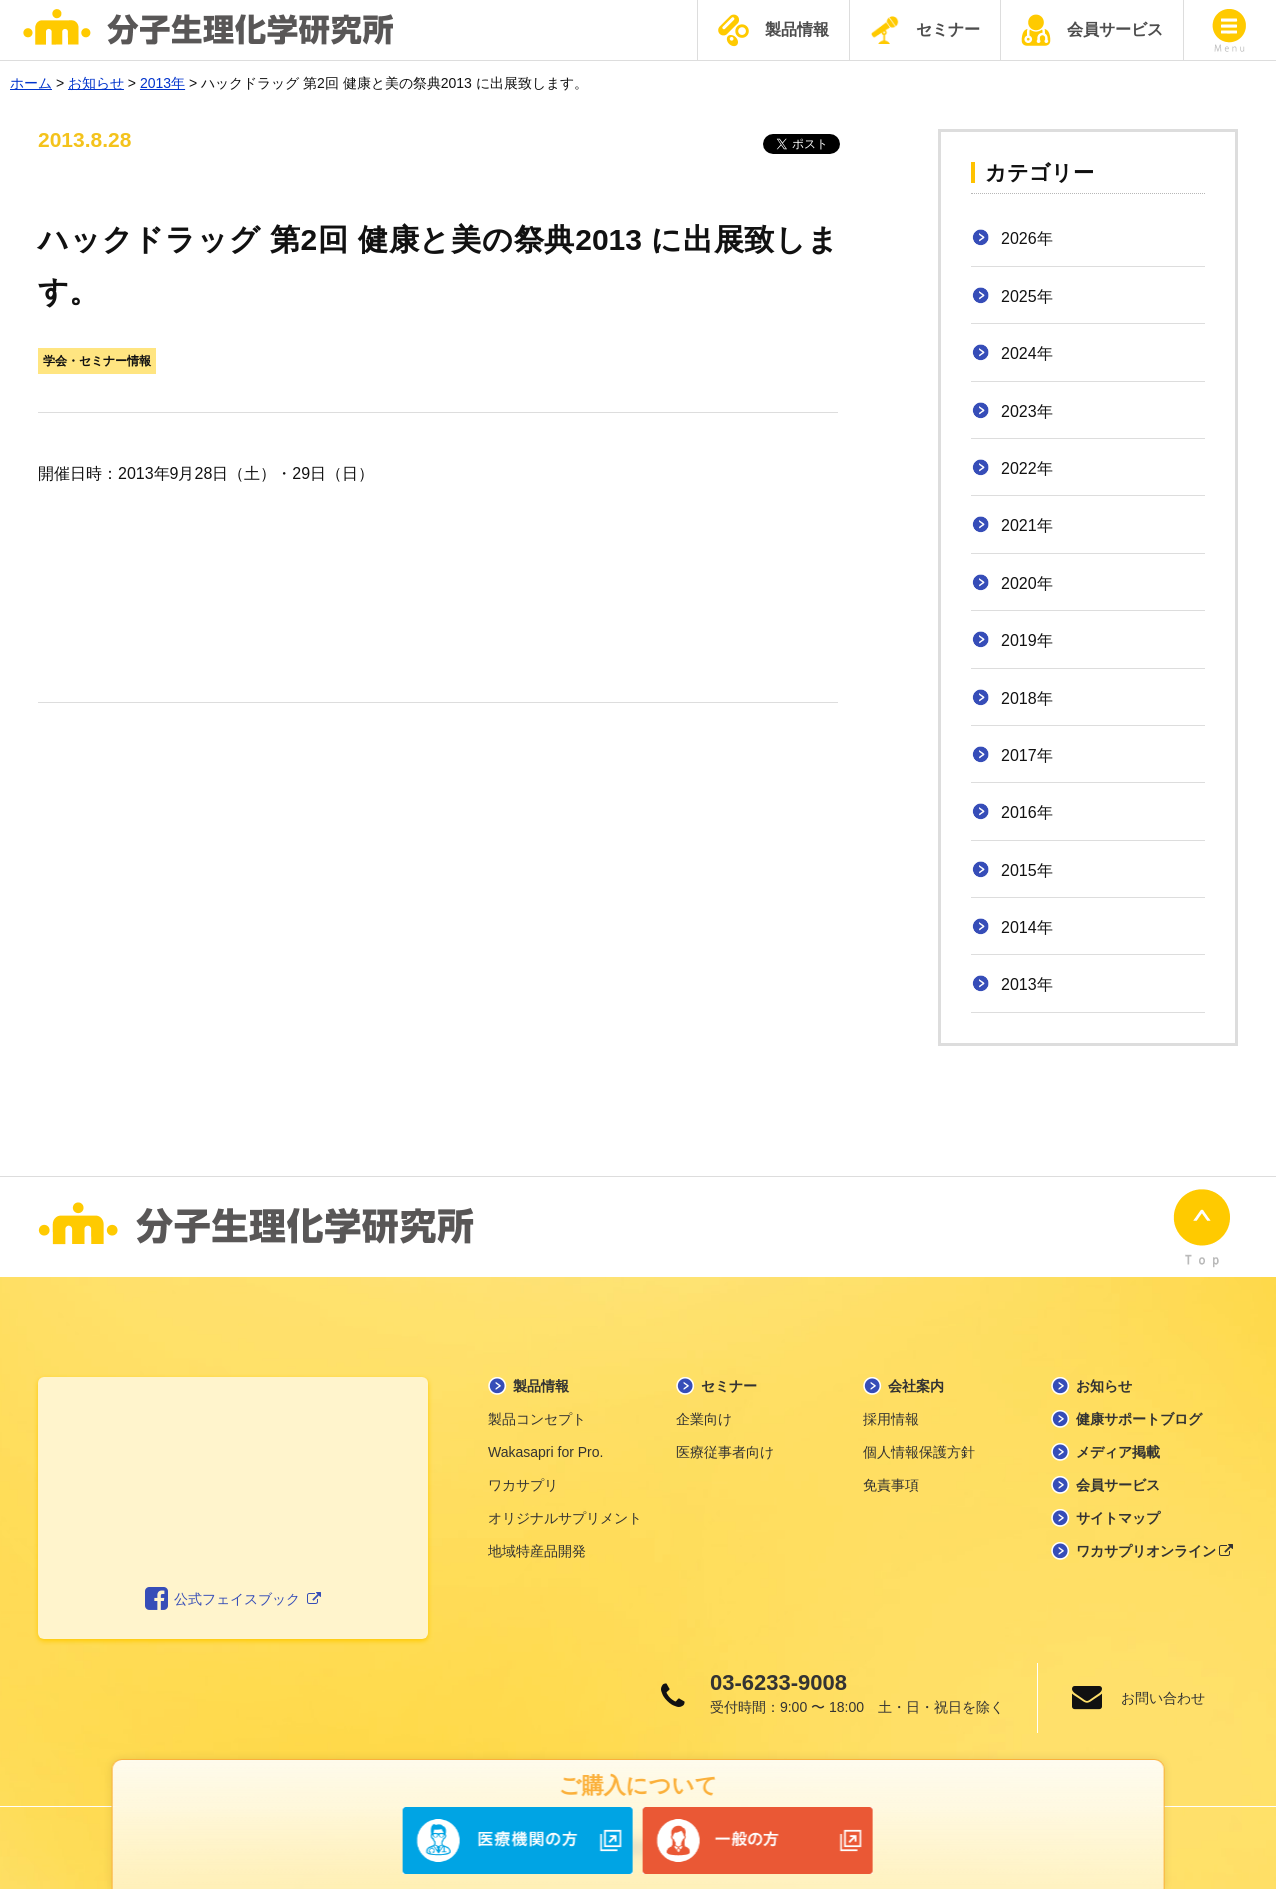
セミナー (925, 30)
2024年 (1027, 353)
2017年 (1027, 755)
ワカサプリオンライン (1155, 1551)
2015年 (1027, 870)
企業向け (704, 1419)
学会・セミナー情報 (97, 361)
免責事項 (891, 1485)
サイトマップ (1118, 1518)
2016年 (1027, 812)
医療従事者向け (725, 1452)
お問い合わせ (1163, 1698)
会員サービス (1092, 30)
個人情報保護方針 (919, 1452)
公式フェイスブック (233, 1599)
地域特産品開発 (537, 1551)
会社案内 (916, 1386)
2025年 (1027, 296)
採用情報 (891, 1419)
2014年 (1027, 927)
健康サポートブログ (1139, 1419)
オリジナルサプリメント (565, 1518)
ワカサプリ (523, 1485)
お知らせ (1104, 1386)
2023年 (1027, 411)
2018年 (1027, 698)
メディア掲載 (1118, 1452)
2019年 (1027, 640)
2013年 (1027, 984)
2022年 (1027, 468)
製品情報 (773, 30)
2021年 (1027, 525)
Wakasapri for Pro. (545, 1452)
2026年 (1027, 238)
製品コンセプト (537, 1419)
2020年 (1027, 583)
